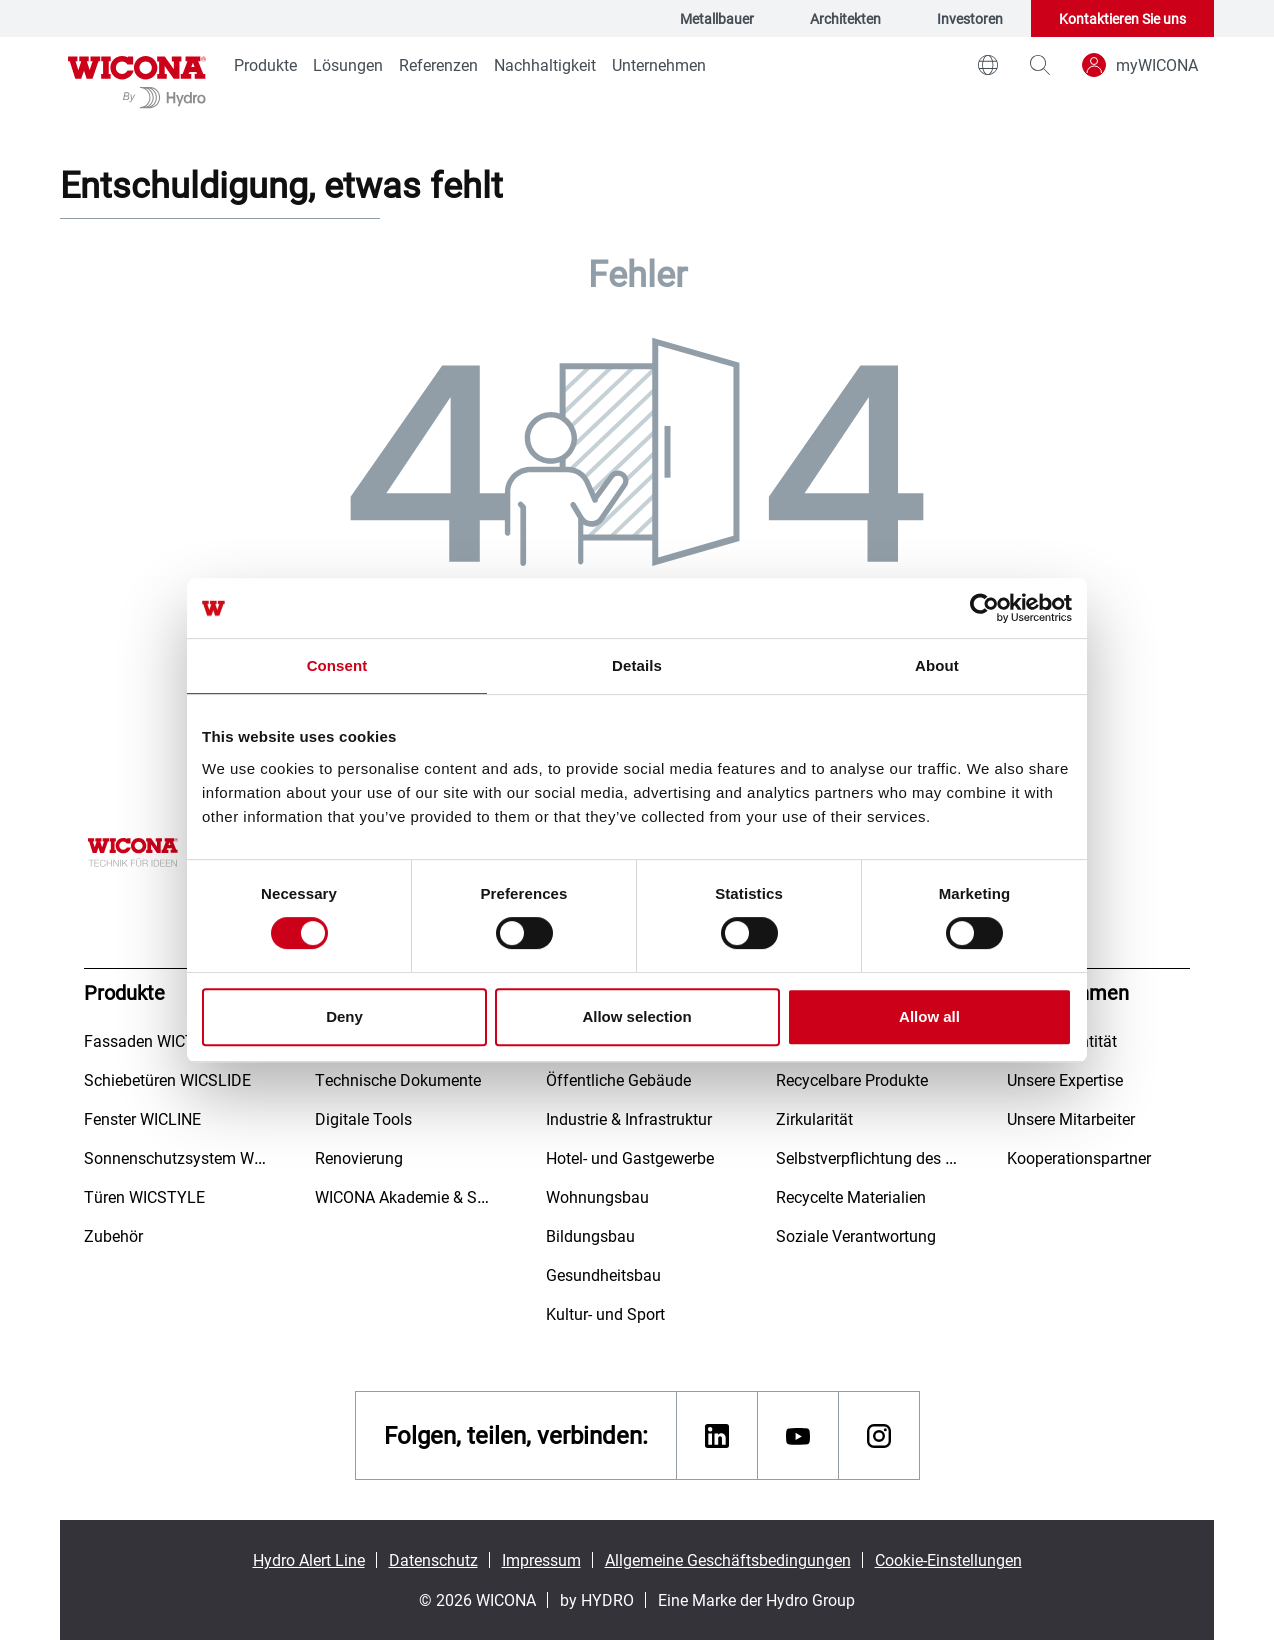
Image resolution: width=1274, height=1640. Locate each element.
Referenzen (438, 64)
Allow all (929, 1016)
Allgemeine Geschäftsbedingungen (728, 1559)
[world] (988, 65)
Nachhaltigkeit (545, 64)
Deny (344, 1016)
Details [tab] (637, 665)
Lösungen (348, 64)
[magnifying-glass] (1040, 65)
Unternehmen (659, 64)
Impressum (541, 1559)
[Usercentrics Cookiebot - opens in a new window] (984, 608)
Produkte (265, 64)
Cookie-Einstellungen (948, 1559)
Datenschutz (433, 1559)
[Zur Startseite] (137, 80)
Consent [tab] (337, 665)
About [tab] (937, 665)
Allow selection (636, 1016)
